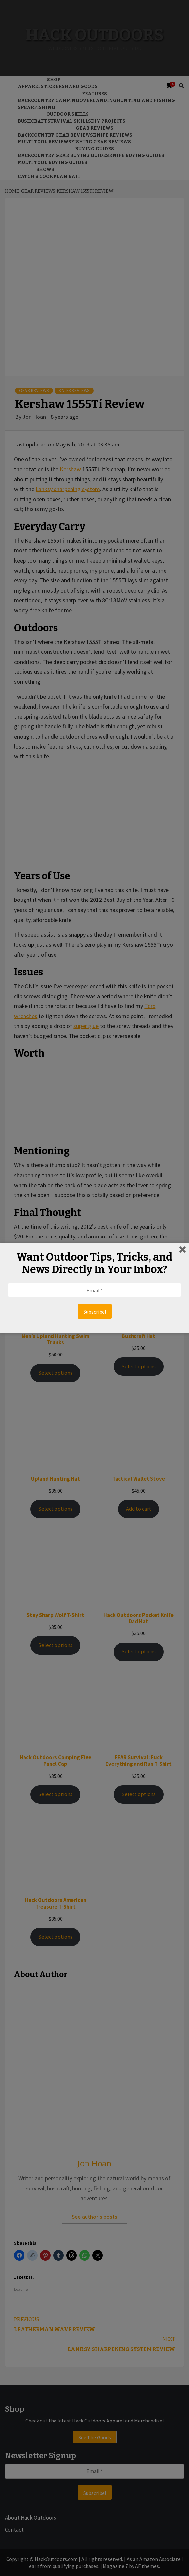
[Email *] (94, 1290)
